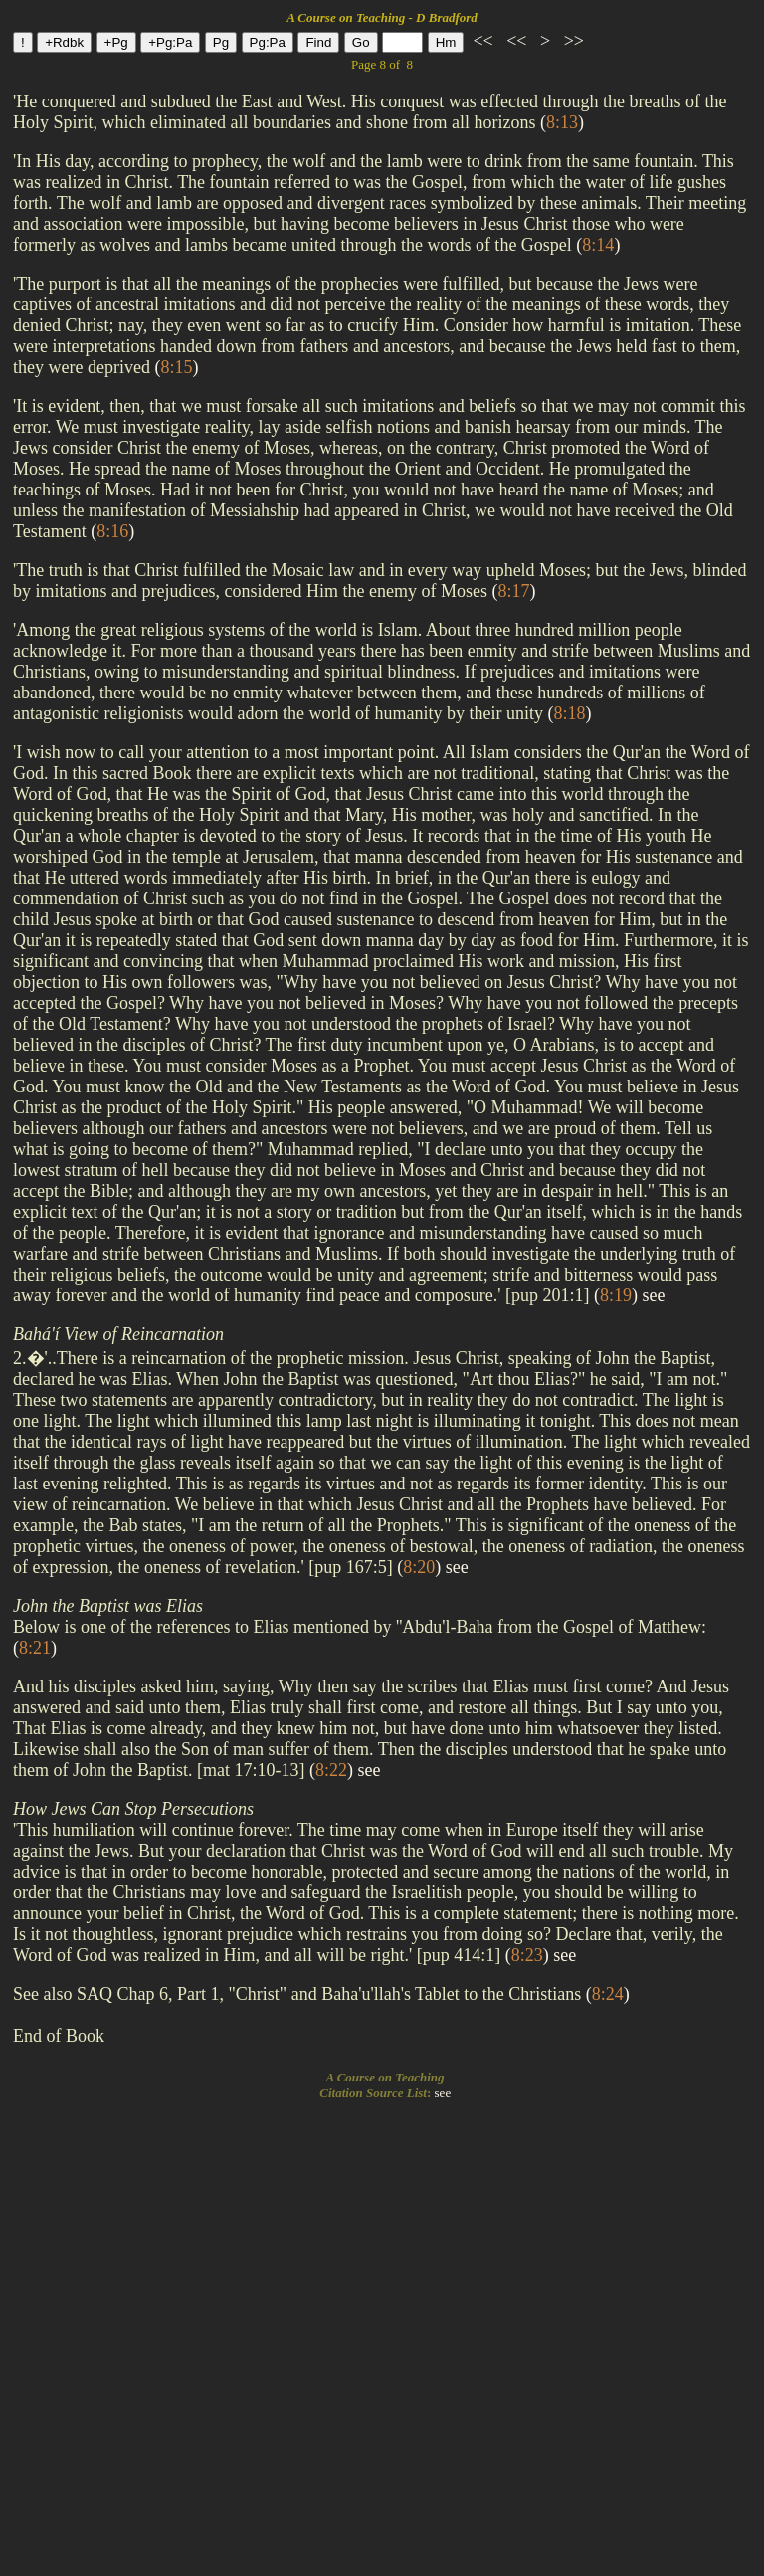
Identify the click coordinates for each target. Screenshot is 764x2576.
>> (571, 41)
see (654, 1295)
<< (483, 41)
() (562, 122)
